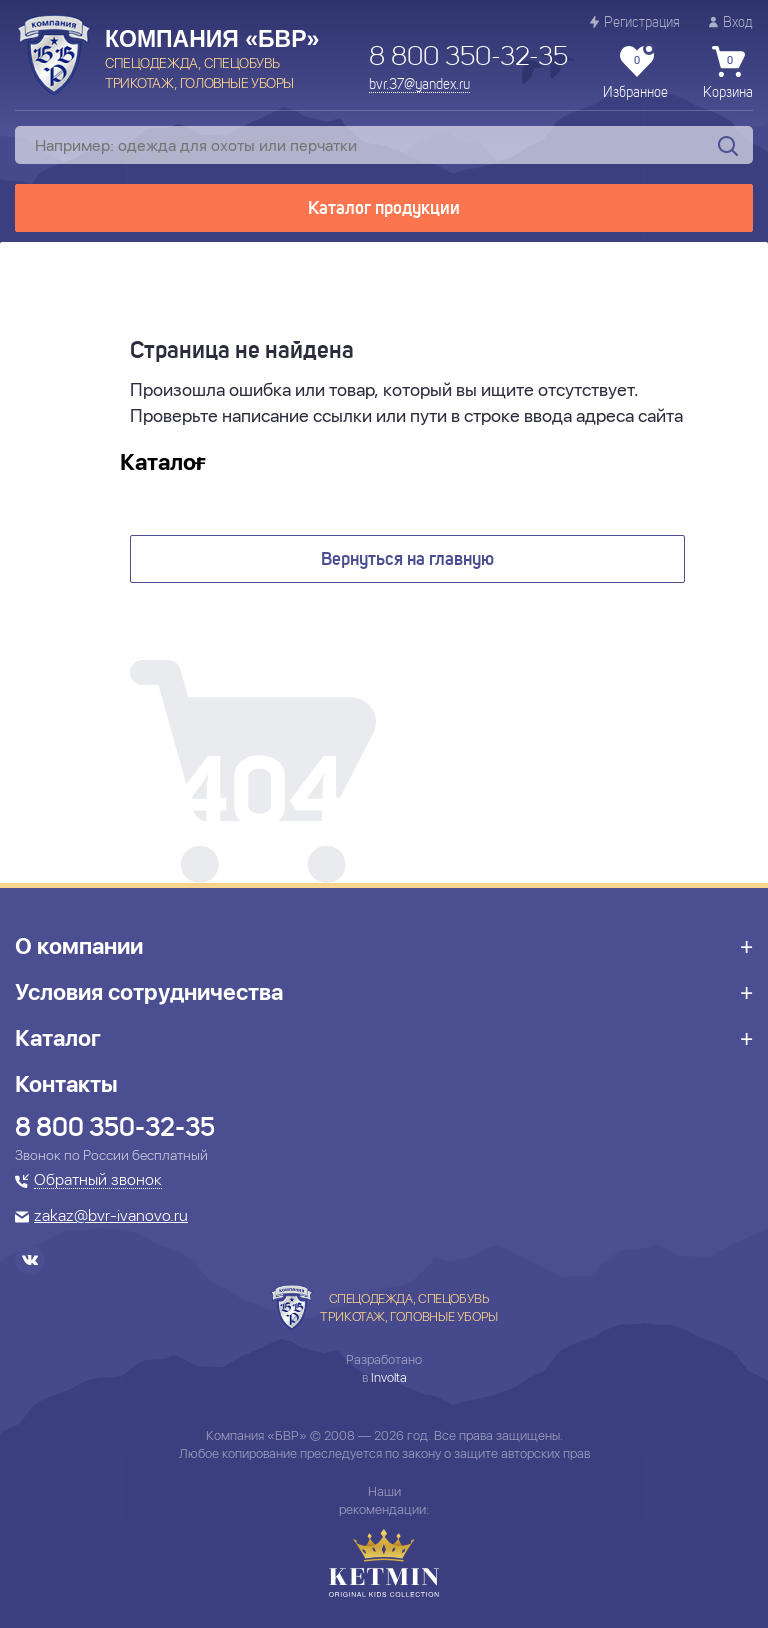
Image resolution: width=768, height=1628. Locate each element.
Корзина (728, 73)
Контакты (66, 1084)
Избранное (635, 73)
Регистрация (635, 22)
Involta (389, 1377)
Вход (731, 22)
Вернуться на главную (407, 560)
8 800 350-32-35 (468, 58)
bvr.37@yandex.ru (419, 85)
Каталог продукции (384, 209)
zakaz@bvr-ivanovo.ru (111, 1217)
